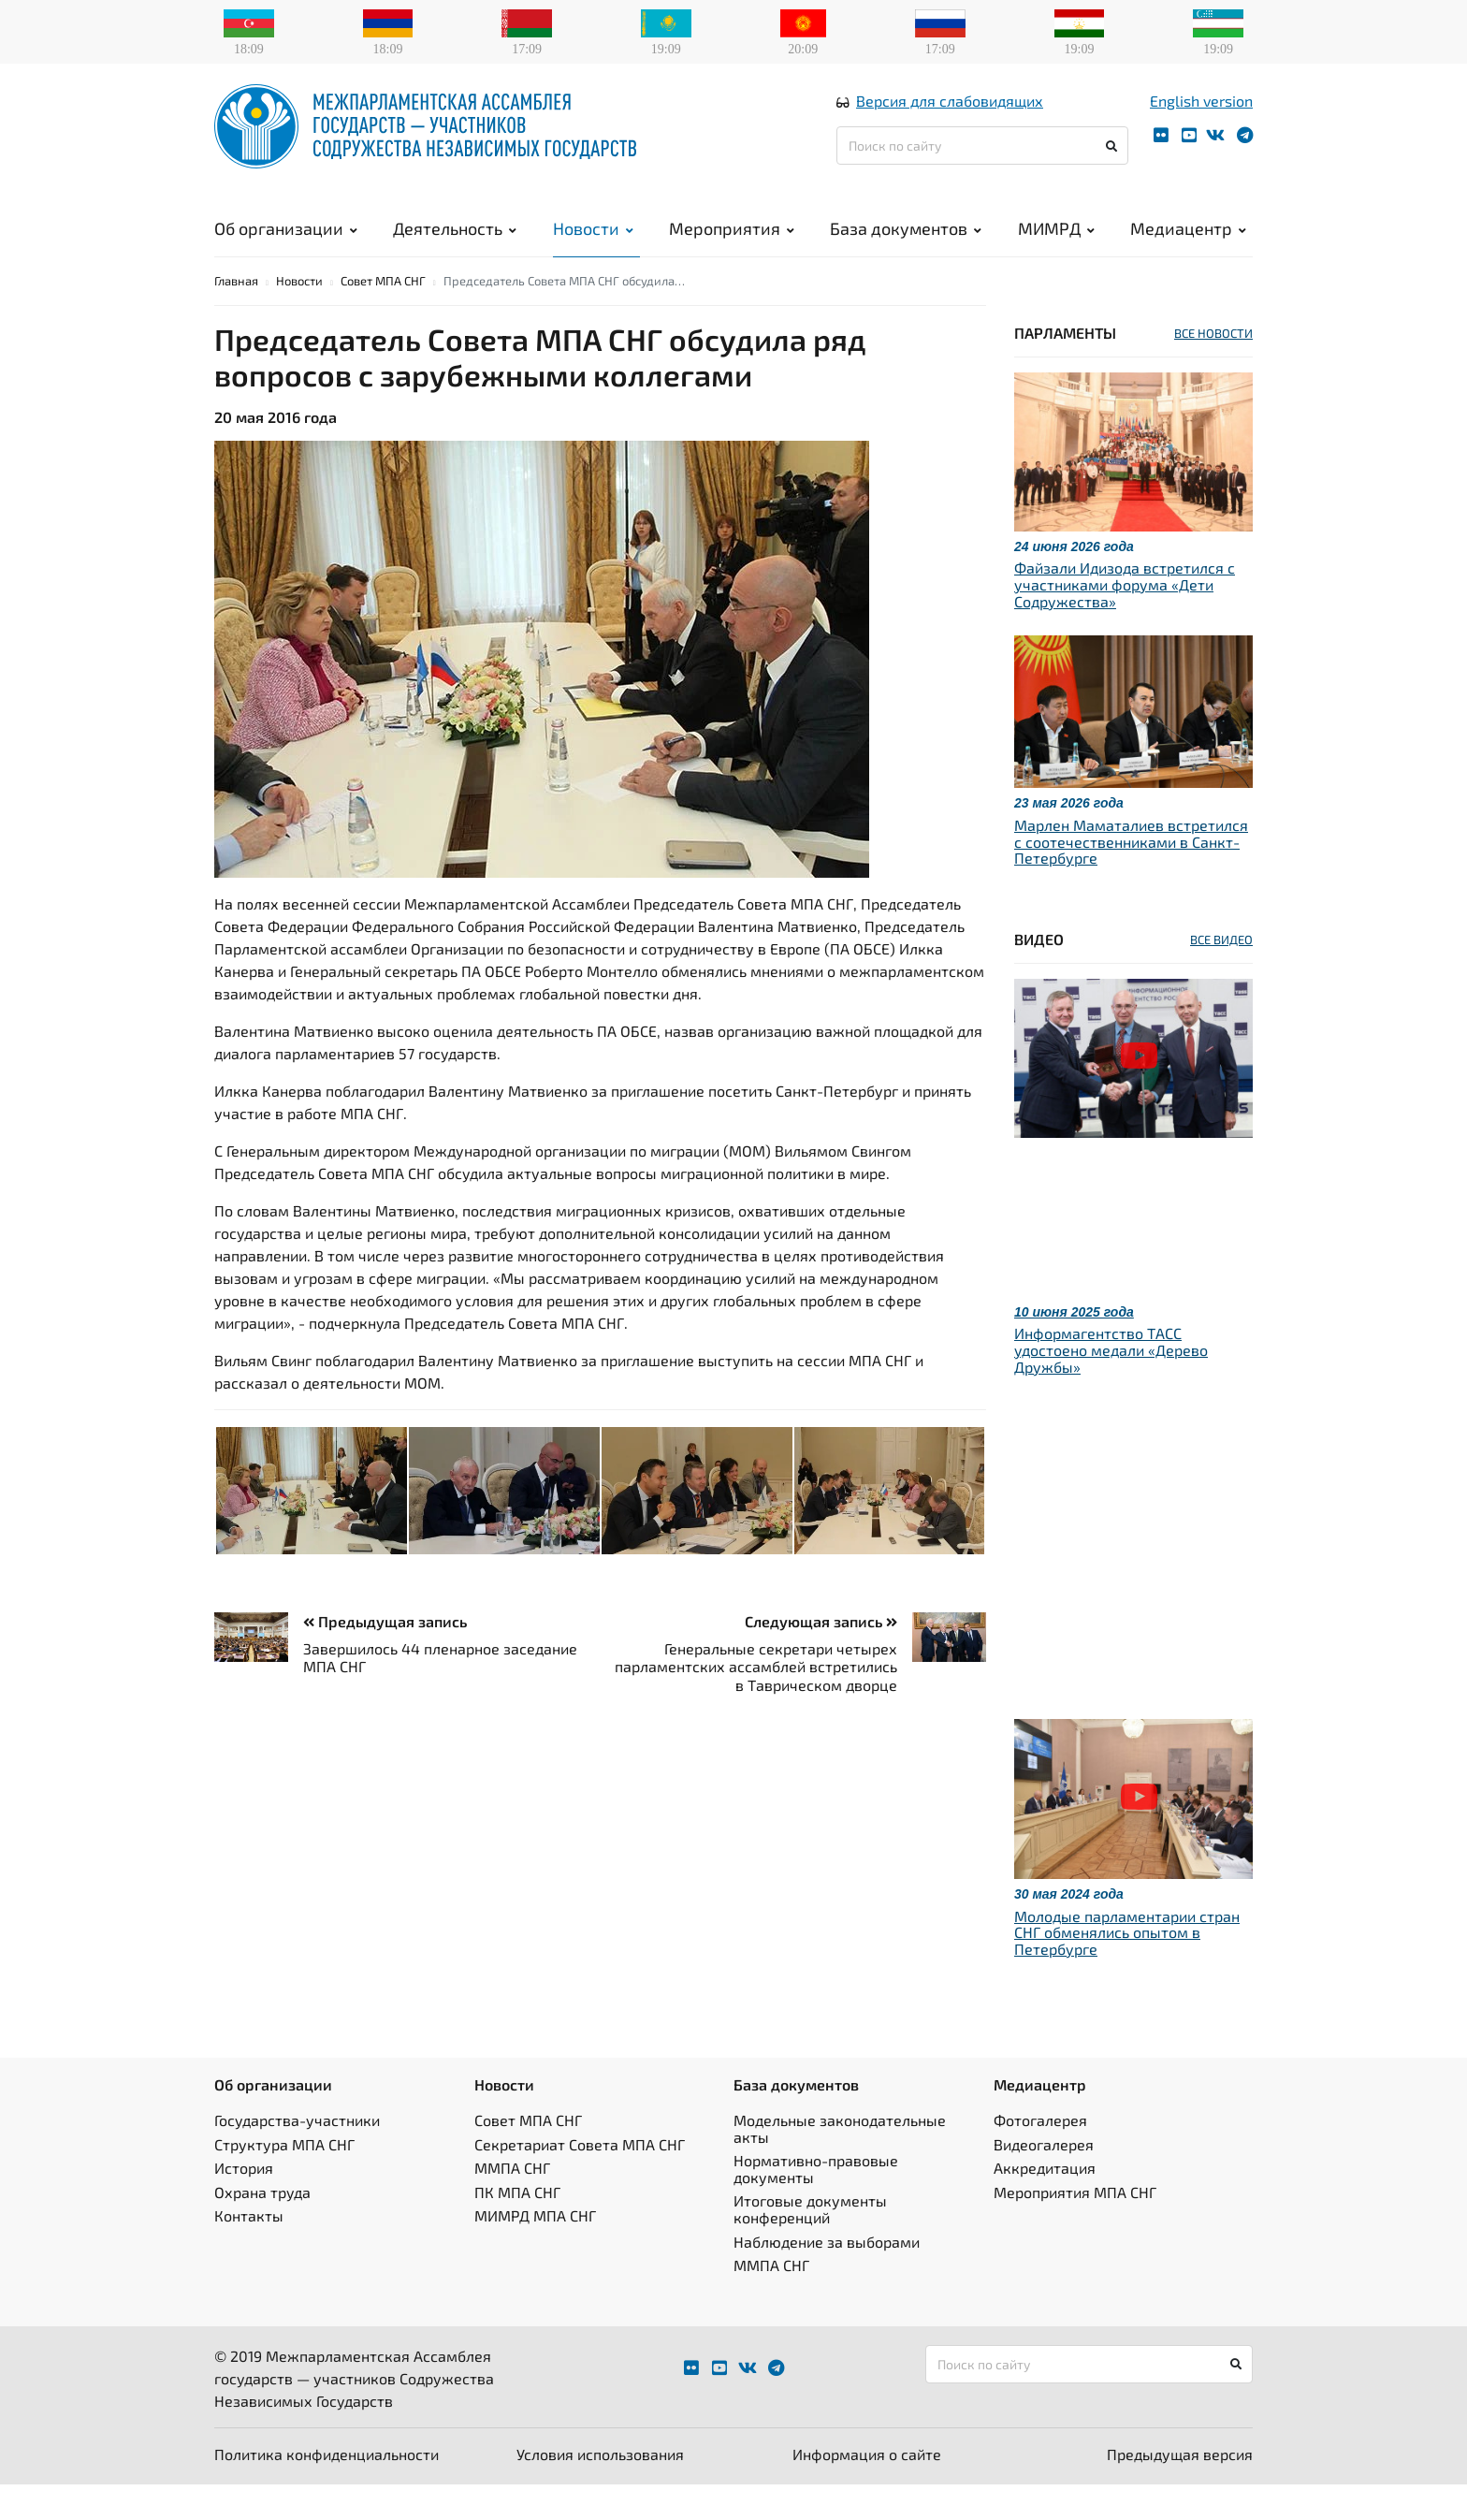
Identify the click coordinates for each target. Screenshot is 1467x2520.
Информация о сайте (866, 2489)
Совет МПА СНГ (383, 316)
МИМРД (1056, 243)
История (243, 2204)
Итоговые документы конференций (810, 2245)
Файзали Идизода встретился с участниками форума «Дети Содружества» (1124, 620)
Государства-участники (297, 2156)
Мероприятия (731, 243)
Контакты (248, 2252)
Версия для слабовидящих (949, 115)
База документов (905, 243)
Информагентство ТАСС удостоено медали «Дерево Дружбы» (1111, 1386)
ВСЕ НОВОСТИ (1213, 368)
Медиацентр (1188, 243)
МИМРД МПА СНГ (535, 2252)
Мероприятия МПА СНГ (1075, 2227)
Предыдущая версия (1180, 2489)
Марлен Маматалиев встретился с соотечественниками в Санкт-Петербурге (1131, 877)
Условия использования (600, 2489)
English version (1201, 115)
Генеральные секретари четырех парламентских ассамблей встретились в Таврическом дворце (756, 1702)
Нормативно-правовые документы (816, 2205)
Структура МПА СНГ (284, 2180)
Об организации (285, 243)
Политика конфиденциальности (326, 2489)
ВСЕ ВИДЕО (1221, 975)
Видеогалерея (1044, 2180)
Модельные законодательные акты (840, 2165)
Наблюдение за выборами (827, 2277)
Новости (593, 243)
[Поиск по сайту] (982, 160)
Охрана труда (262, 2227)
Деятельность (454, 243)
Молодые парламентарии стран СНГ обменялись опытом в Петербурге (1127, 1968)
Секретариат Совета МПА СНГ (579, 2180)
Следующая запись (821, 1657)
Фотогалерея (1040, 2156)
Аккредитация (1045, 2204)
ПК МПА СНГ (517, 2227)
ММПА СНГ (512, 2204)
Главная (236, 316)
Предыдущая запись (385, 1657)
